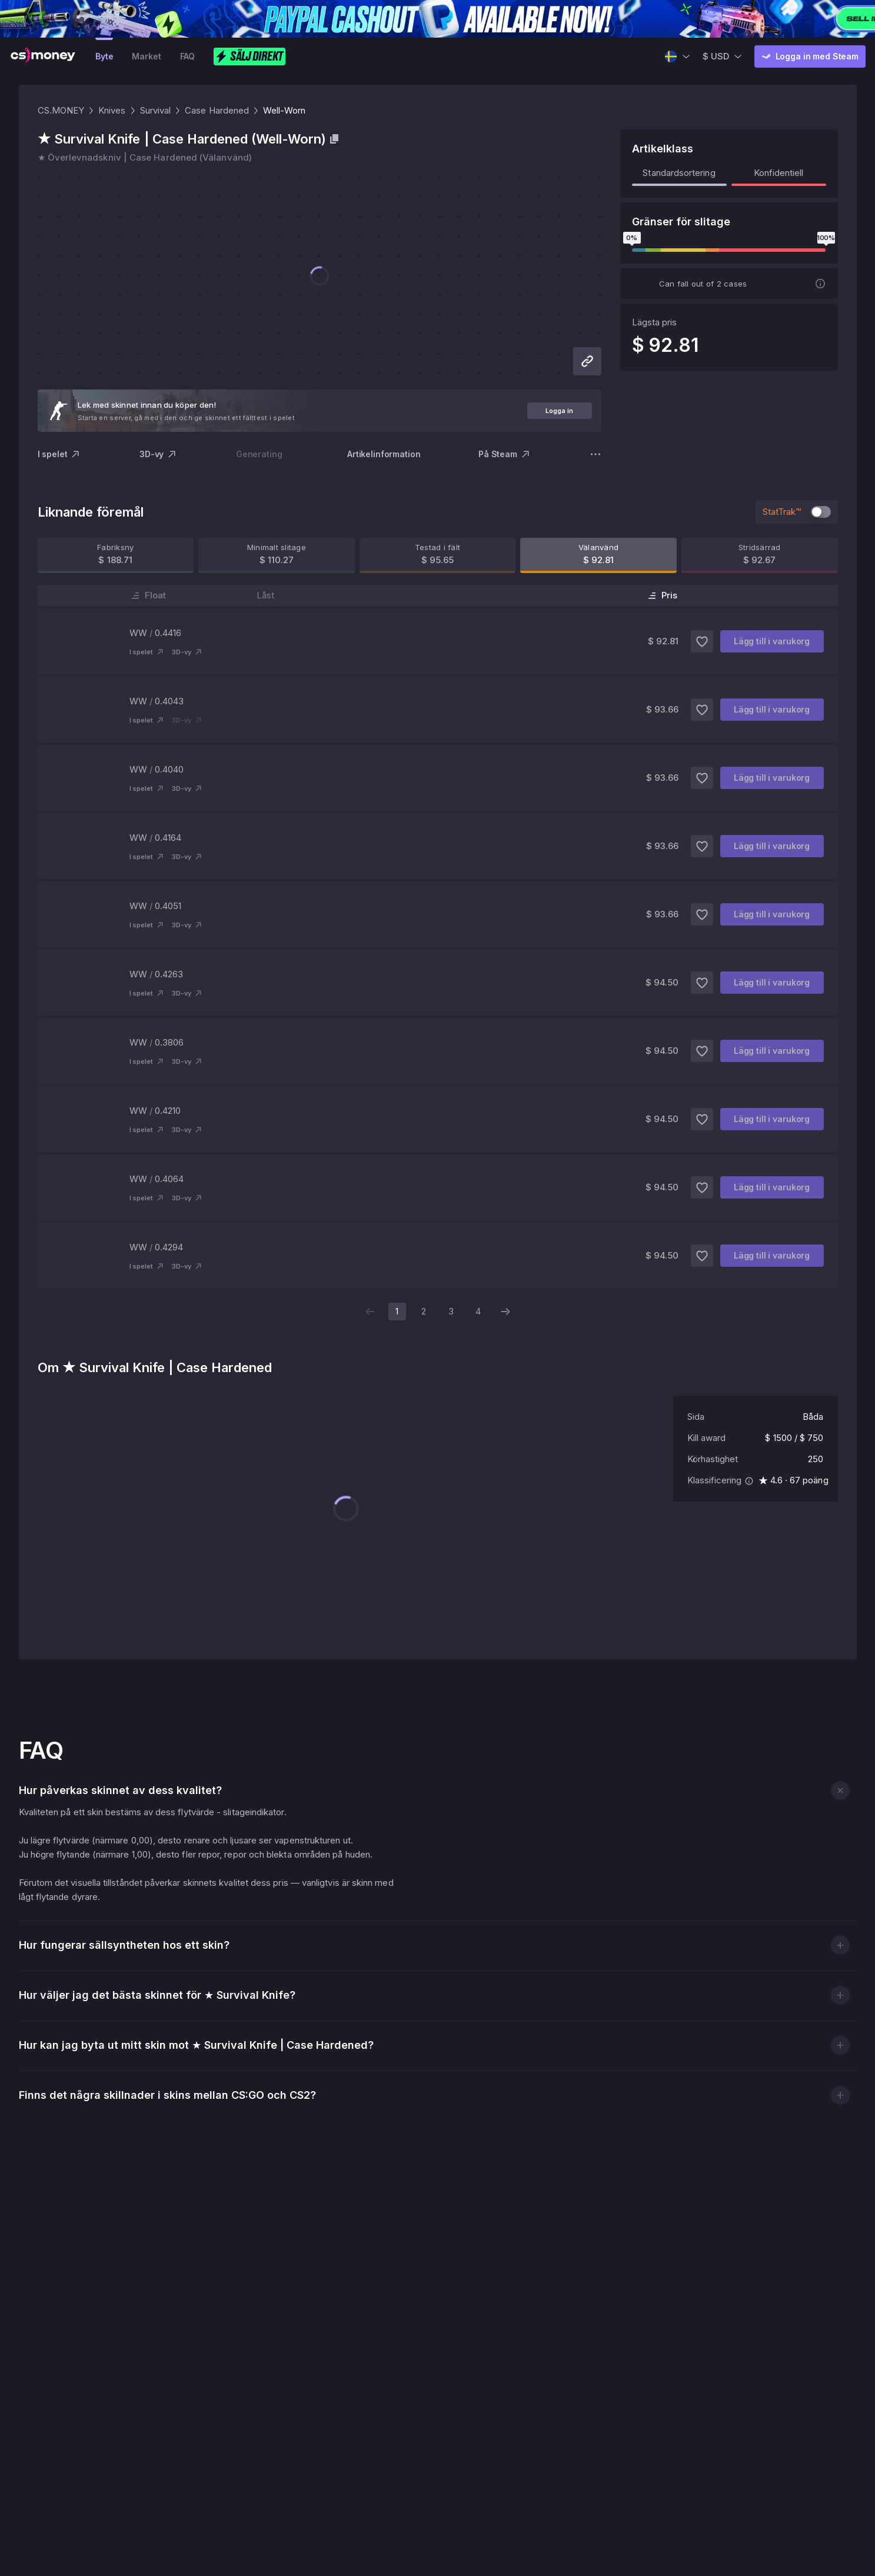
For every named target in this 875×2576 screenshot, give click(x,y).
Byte (104, 56)
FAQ (187, 56)
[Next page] (505, 1311)
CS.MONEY (61, 110)
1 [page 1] (396, 1311)
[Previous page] (370, 1311)
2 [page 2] (423, 1311)
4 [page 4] (478, 1311)
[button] (840, 1651)
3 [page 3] (451, 1311)
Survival (155, 110)
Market (146, 56)
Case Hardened (217, 110)
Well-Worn (284, 110)
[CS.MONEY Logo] (43, 56)
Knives (111, 110)
